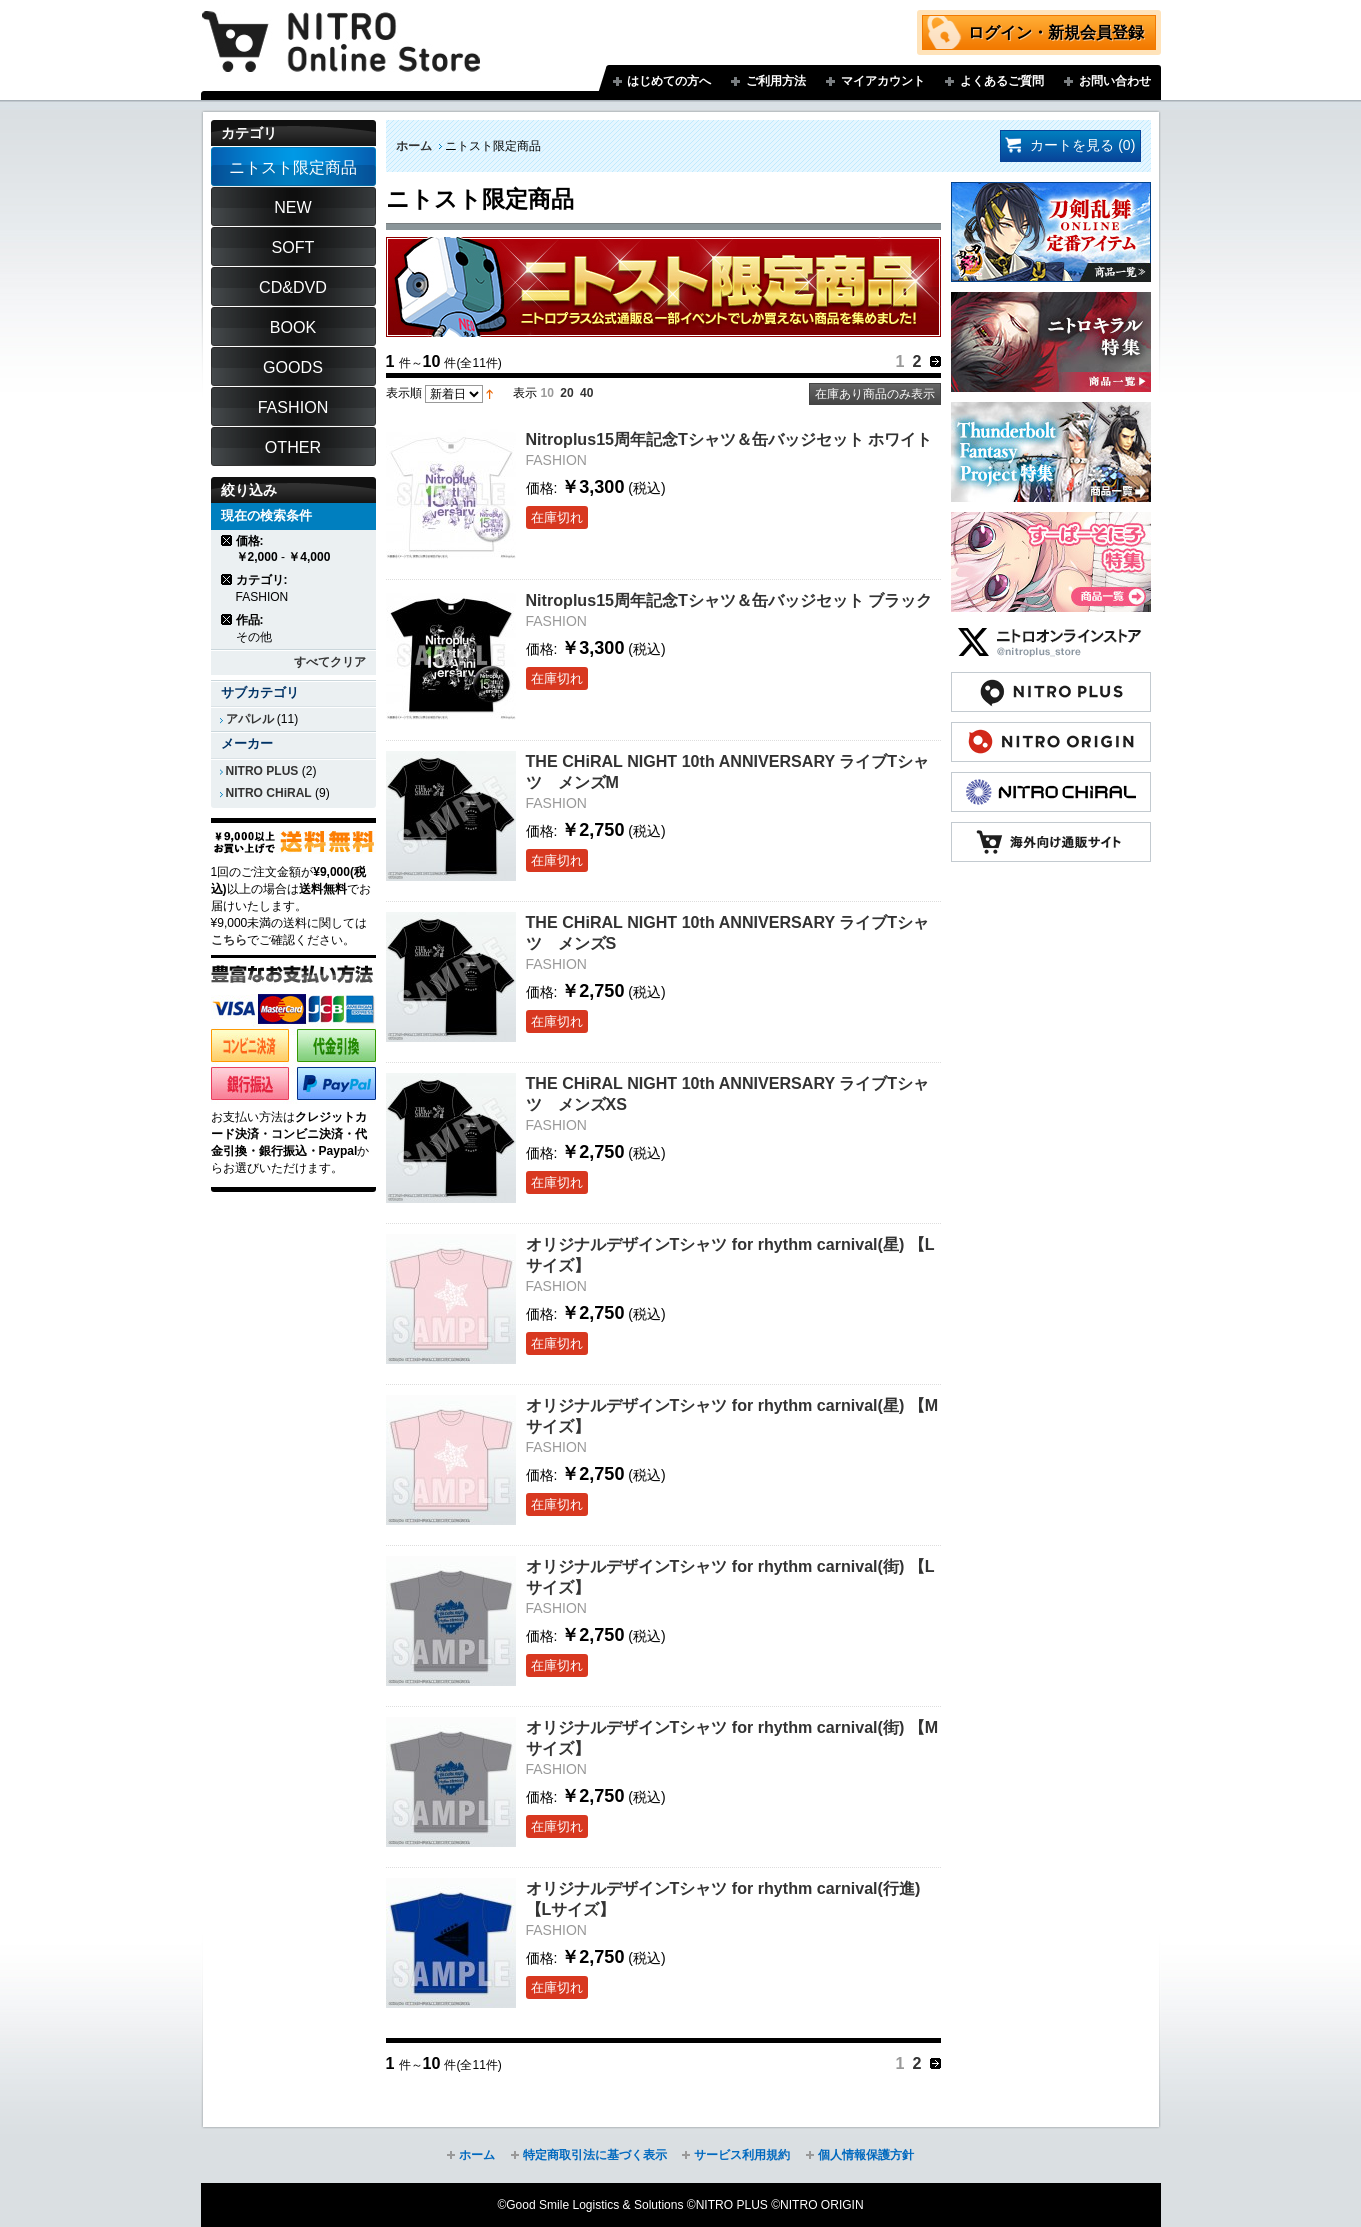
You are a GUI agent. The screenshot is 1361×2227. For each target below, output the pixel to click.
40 (586, 393)
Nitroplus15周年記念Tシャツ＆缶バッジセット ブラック (729, 600)
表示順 (404, 393)
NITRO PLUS (262, 771)
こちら (229, 940)
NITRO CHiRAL (269, 793)
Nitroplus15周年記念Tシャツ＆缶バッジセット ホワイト (729, 439)
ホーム (414, 146)
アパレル (250, 719)
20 (566, 393)
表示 (525, 393)
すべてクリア (330, 662)
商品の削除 (227, 540)
